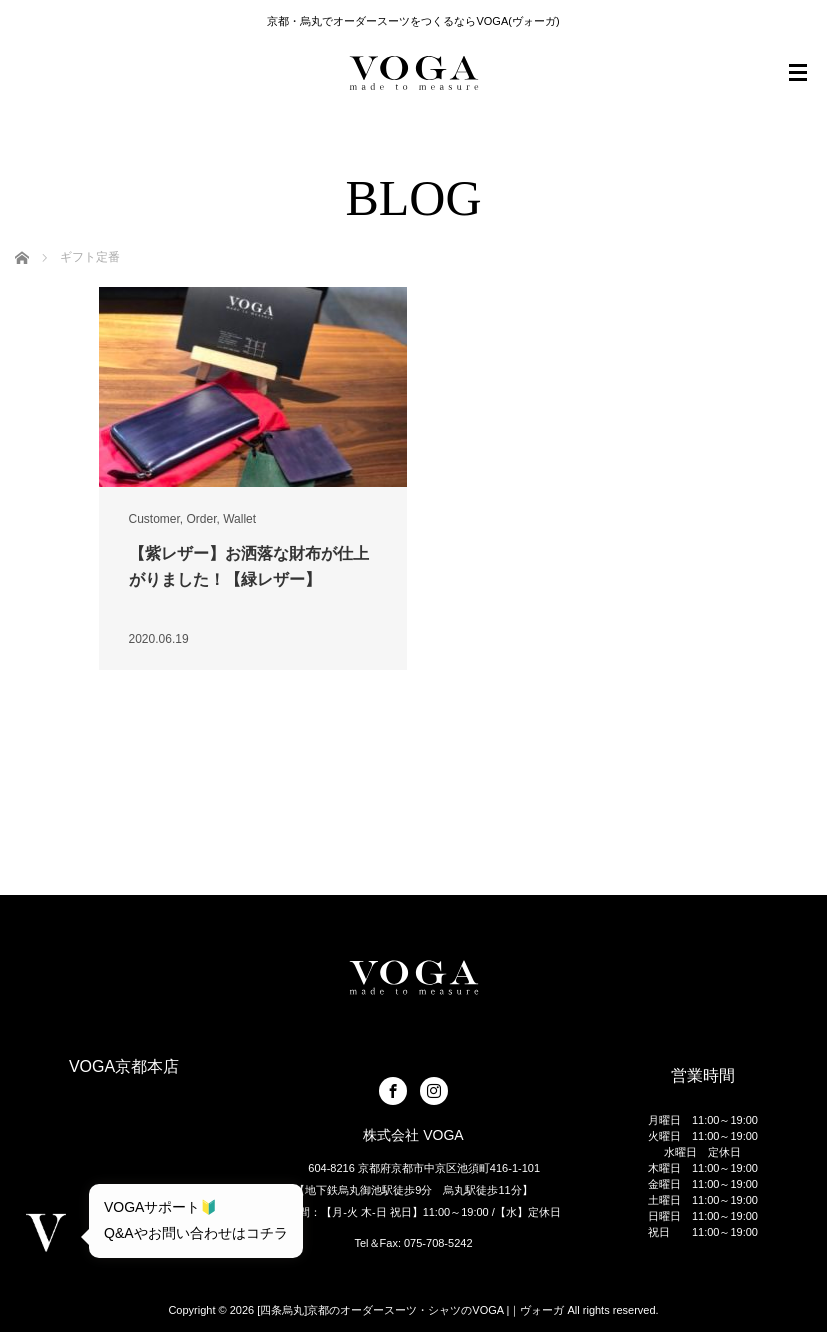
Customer (154, 519)
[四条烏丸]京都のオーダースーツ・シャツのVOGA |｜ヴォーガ (410, 1310)
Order (202, 519)
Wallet (239, 519)
